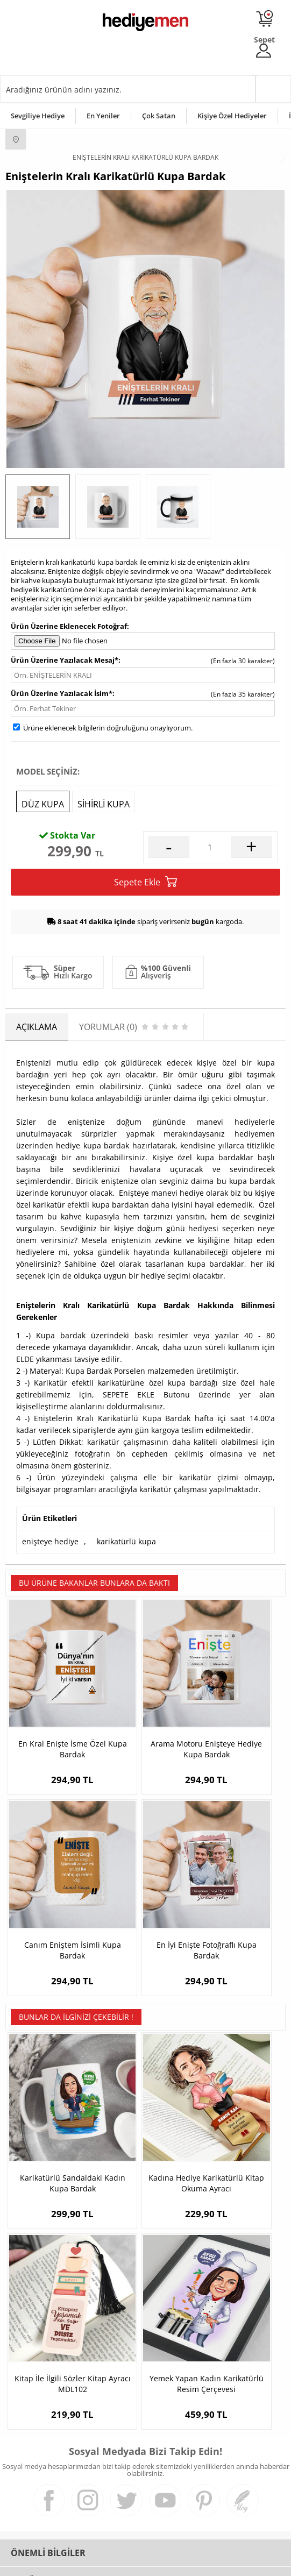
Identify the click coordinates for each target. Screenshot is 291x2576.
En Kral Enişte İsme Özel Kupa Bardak (52, 1705)
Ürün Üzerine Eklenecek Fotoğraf (69, 626)
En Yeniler (103, 115)
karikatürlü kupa (126, 1541)
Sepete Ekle (145, 882)
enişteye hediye (50, 1541)
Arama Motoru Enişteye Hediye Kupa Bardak (145, 1705)
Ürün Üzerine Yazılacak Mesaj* (64, 660)
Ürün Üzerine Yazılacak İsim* (61, 693)
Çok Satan (158, 115)
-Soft (89, 2562)
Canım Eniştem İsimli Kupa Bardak (239, 1705)
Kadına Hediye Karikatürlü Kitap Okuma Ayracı (145, 2058)
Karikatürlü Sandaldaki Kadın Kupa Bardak (51, 2058)
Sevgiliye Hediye (38, 115)
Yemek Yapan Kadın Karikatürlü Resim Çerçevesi (52, 2218)
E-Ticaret (113, 2562)
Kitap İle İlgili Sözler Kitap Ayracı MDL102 (239, 2058)
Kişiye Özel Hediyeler (232, 115)
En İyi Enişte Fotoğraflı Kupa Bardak (52, 1865)
